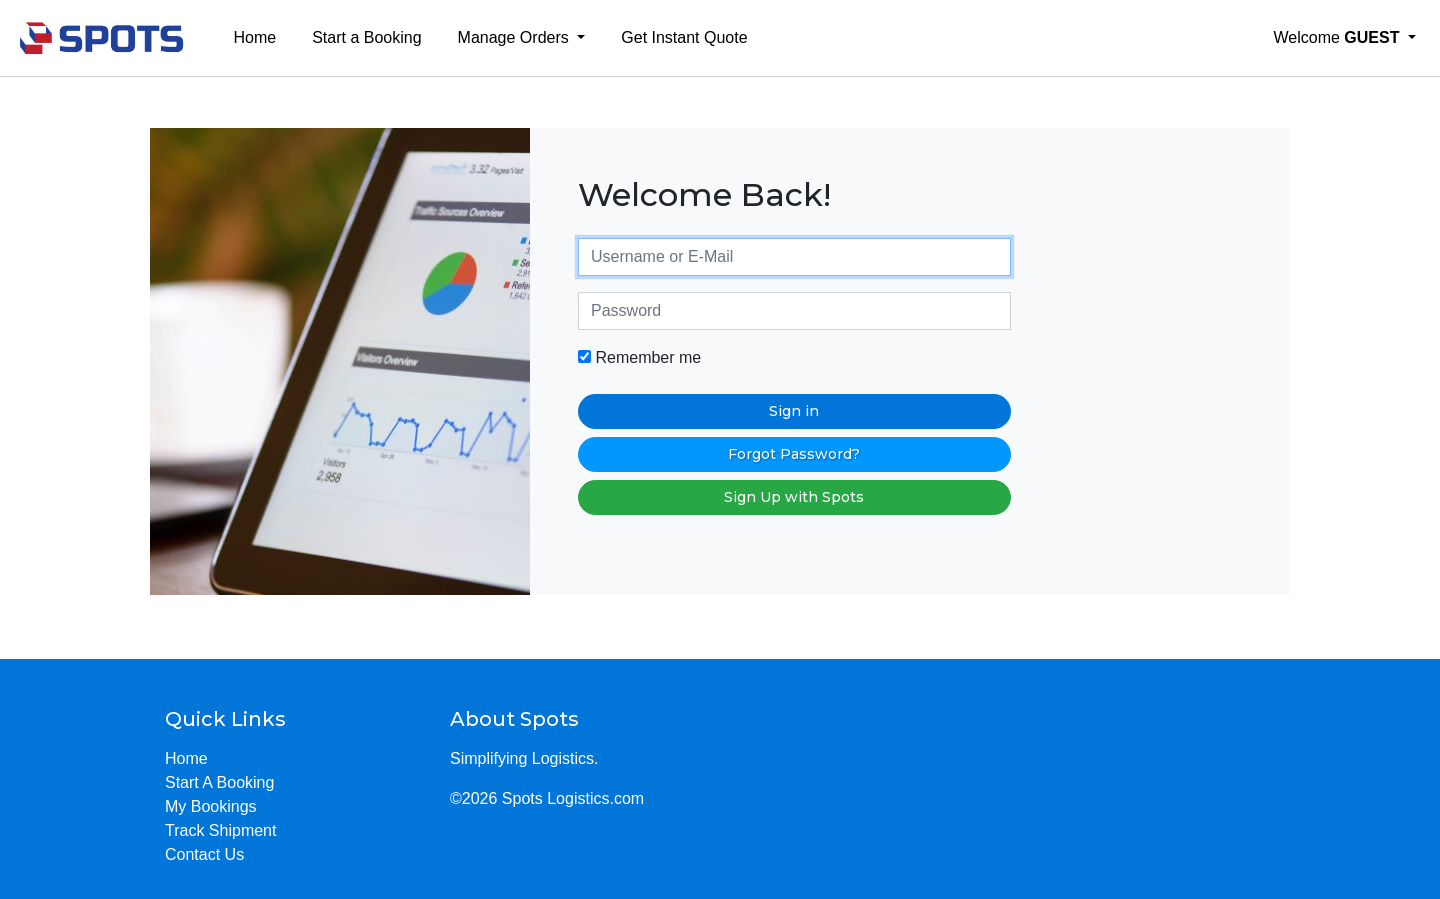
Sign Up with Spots (794, 497)
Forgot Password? (794, 454)
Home (255, 37)
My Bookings (211, 806)
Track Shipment (220, 830)
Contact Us (204, 854)
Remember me (639, 357)
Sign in (794, 411)
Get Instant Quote (684, 37)
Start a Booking (366, 37)
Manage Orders (516, 37)
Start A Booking (219, 782)
